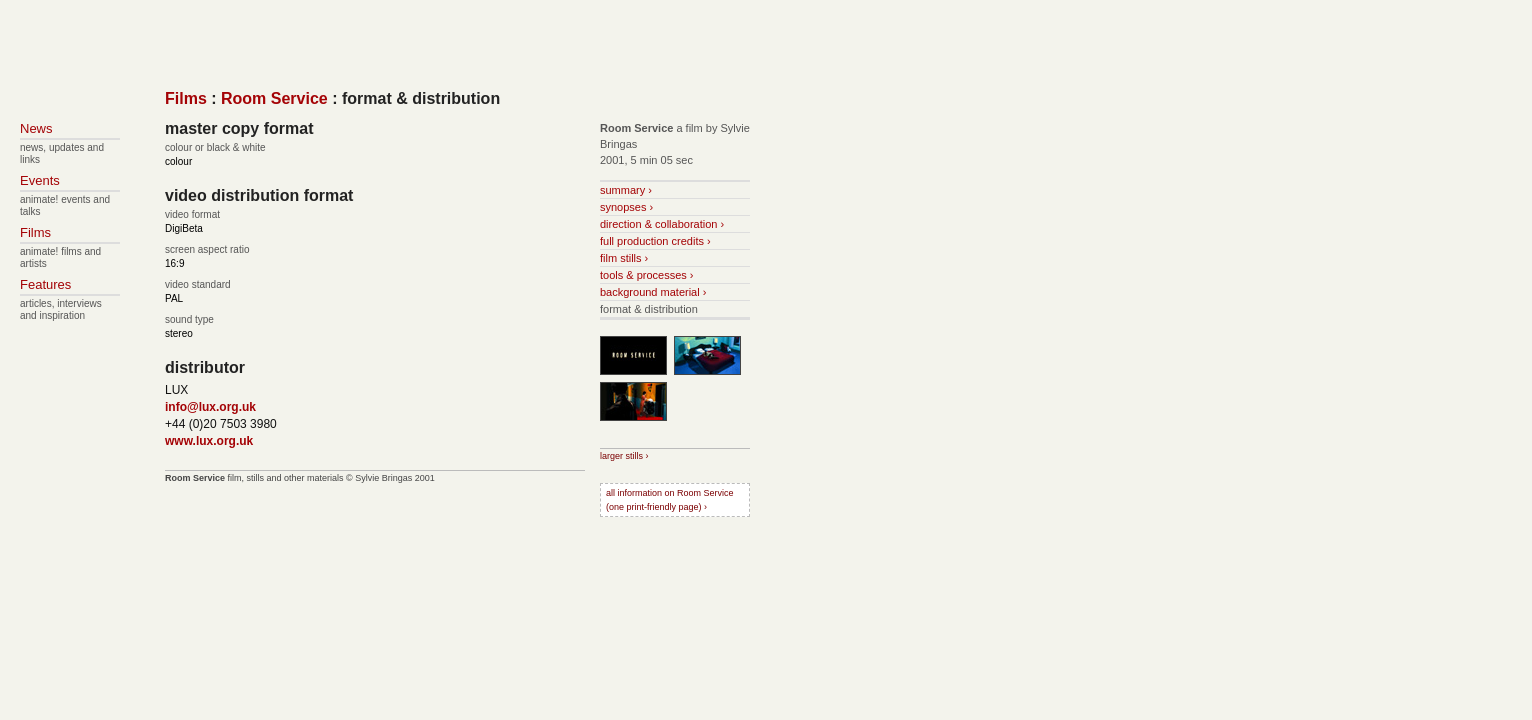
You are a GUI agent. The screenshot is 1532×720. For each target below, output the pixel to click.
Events (40, 180)
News (36, 128)
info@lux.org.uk (210, 407)
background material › (653, 292)
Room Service (274, 98)
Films (186, 98)
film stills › (624, 258)
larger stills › (624, 456)
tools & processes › (647, 275)
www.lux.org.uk (209, 441)
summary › (626, 190)
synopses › (626, 207)
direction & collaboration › (662, 224)
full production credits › (655, 241)
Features (45, 284)
